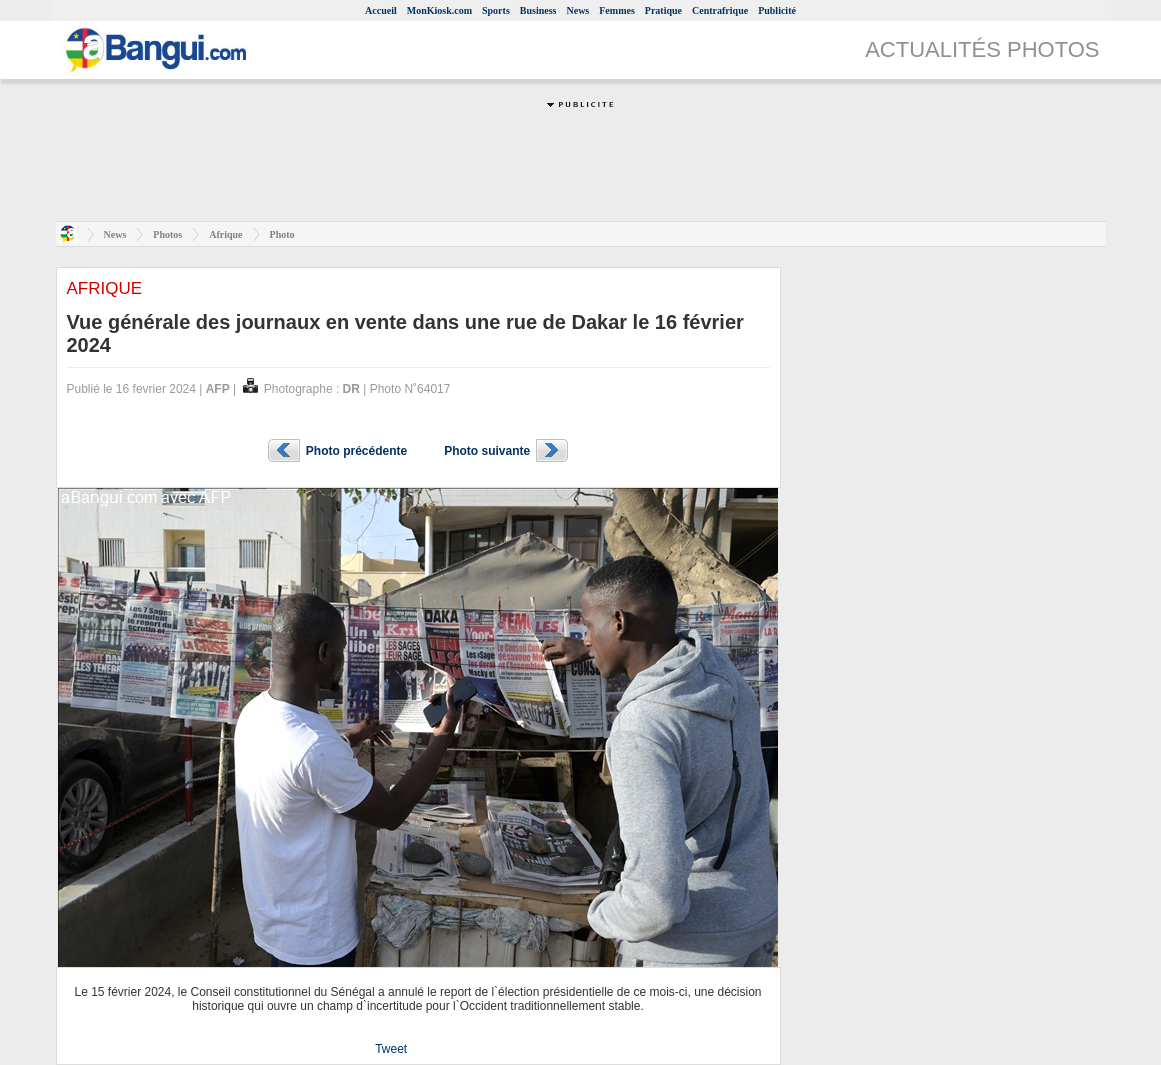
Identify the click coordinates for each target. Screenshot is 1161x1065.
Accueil (381, 10)
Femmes (617, 10)
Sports (496, 10)
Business (538, 10)
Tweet (391, 1049)
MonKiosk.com (439, 10)
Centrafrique (720, 10)
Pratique (663, 10)
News (577, 10)
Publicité (777, 10)
